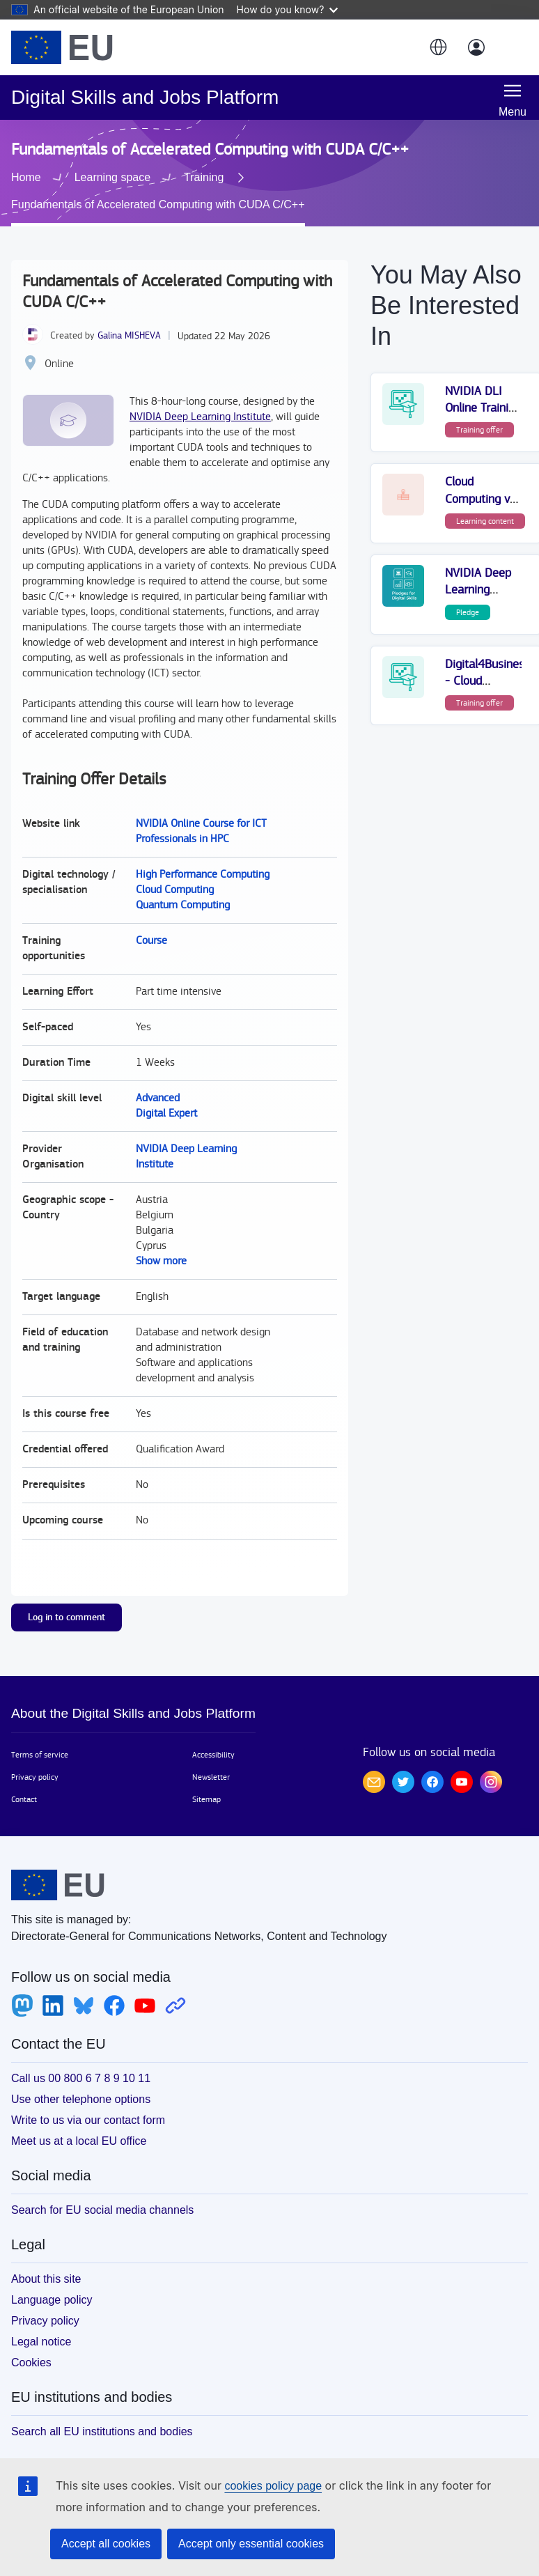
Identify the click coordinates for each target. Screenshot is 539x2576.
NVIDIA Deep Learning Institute (200, 397)
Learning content (485, 501)
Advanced (158, 1078)
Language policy (52, 2280)
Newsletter (211, 1757)
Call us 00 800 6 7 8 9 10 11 (80, 2059)
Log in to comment (66, 1598)
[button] (437, 47)
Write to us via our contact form (88, 2100)
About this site (46, 2259)
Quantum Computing (183, 885)
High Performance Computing (203, 855)
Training (53, 186)
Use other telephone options (80, 2080)
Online (59, 344)
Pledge (467, 593)
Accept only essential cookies (251, 2544)
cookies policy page (273, 2486)
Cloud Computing (175, 870)
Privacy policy (34, 1757)
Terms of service (39, 1735)
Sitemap (206, 1780)
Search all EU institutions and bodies (102, 2412)
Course (151, 921)
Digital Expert (166, 1094)
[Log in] (476, 47)
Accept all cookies (105, 2544)
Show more (161, 1241)
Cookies (31, 2343)
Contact (24, 1780)
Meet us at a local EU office (78, 2121)
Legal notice (41, 2322)
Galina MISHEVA (129, 316)
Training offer (479, 410)
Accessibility (213, 1735)
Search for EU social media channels (102, 2190)
